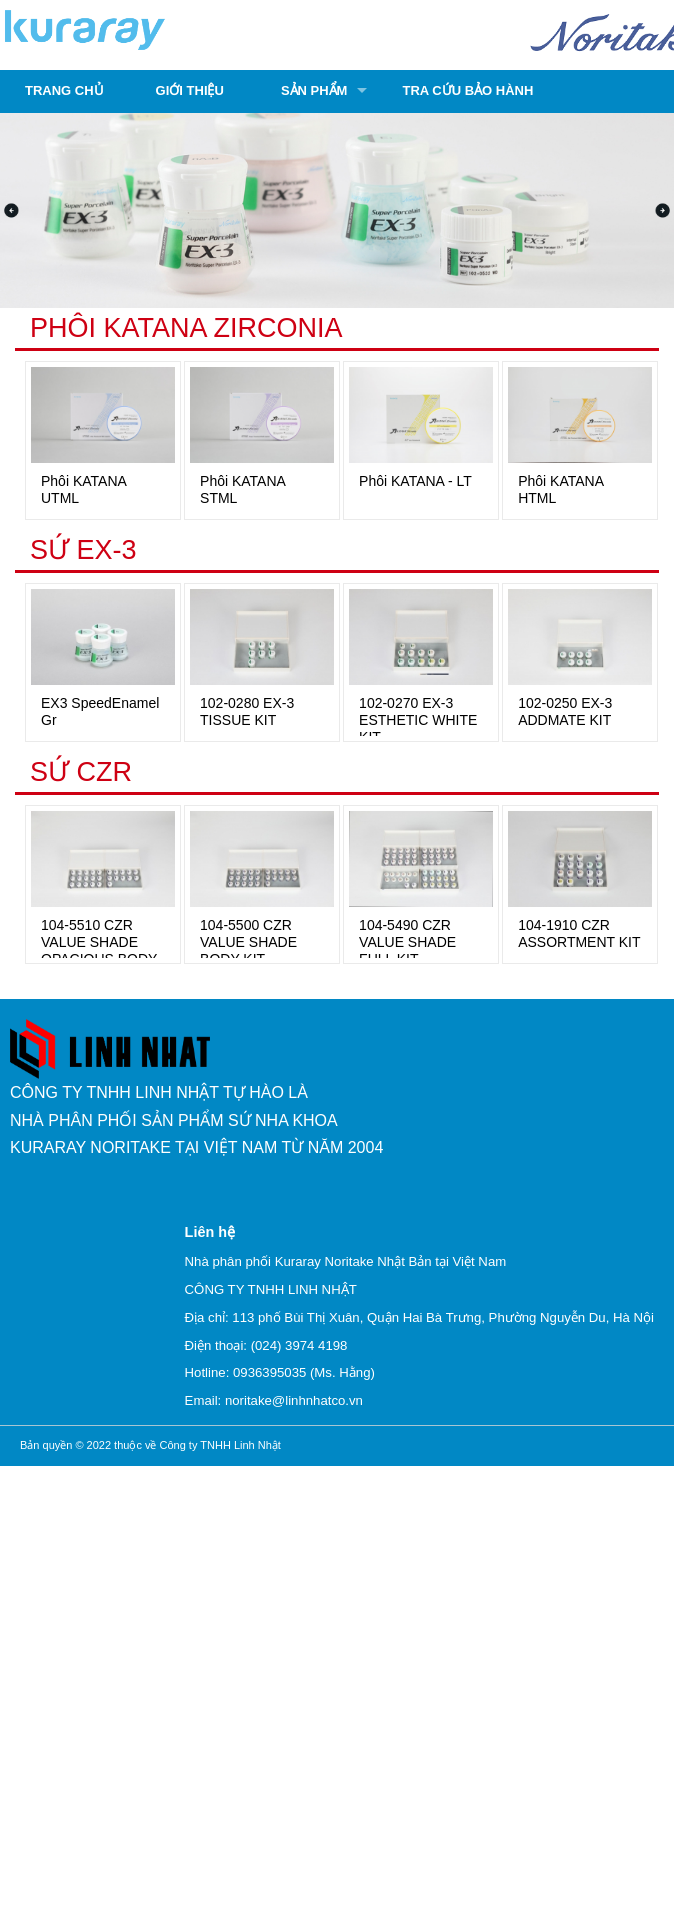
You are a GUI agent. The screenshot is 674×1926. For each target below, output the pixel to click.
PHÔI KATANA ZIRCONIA (186, 328)
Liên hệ (210, 1232)
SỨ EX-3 (83, 550)
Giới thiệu (190, 90)
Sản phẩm (314, 90)
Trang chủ (64, 90)
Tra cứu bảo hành (467, 90)
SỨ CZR (81, 772)
